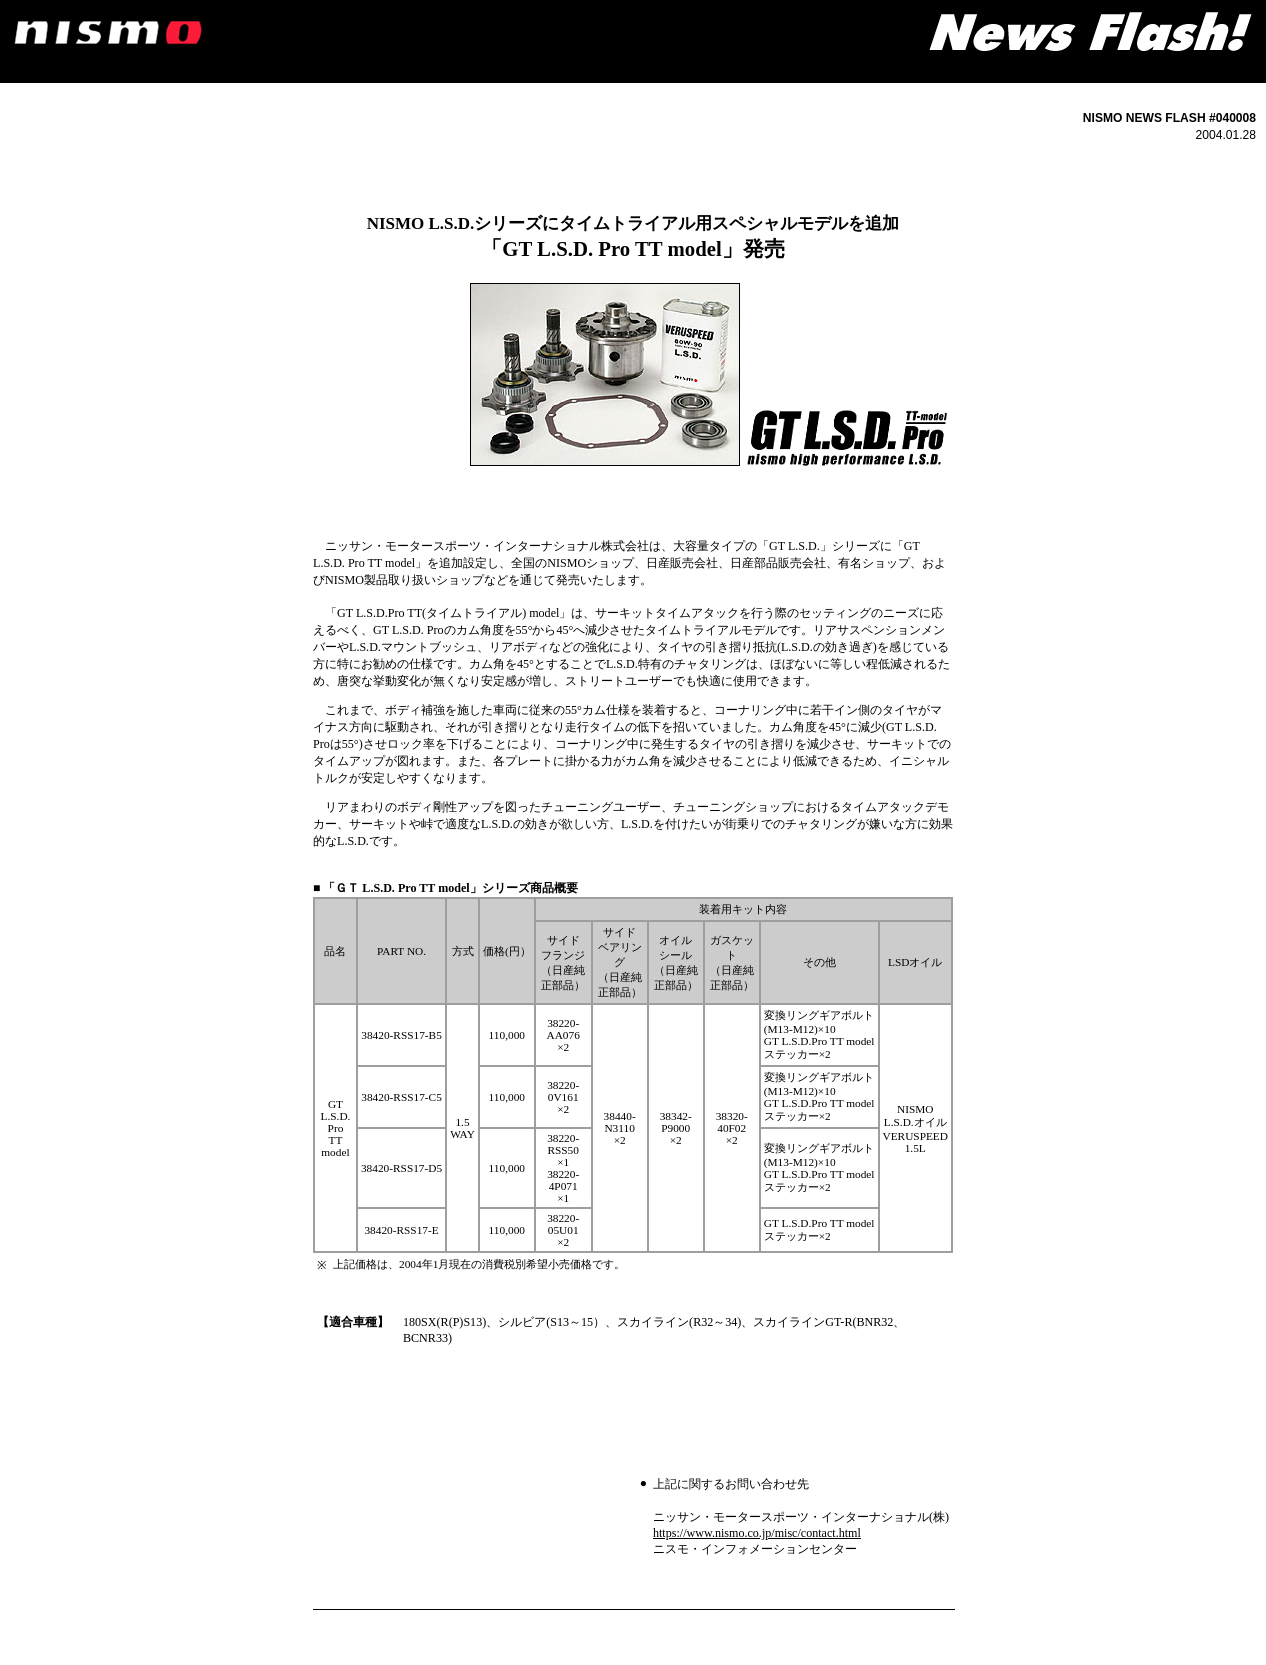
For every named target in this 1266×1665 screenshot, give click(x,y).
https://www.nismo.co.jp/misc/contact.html (757, 1533)
